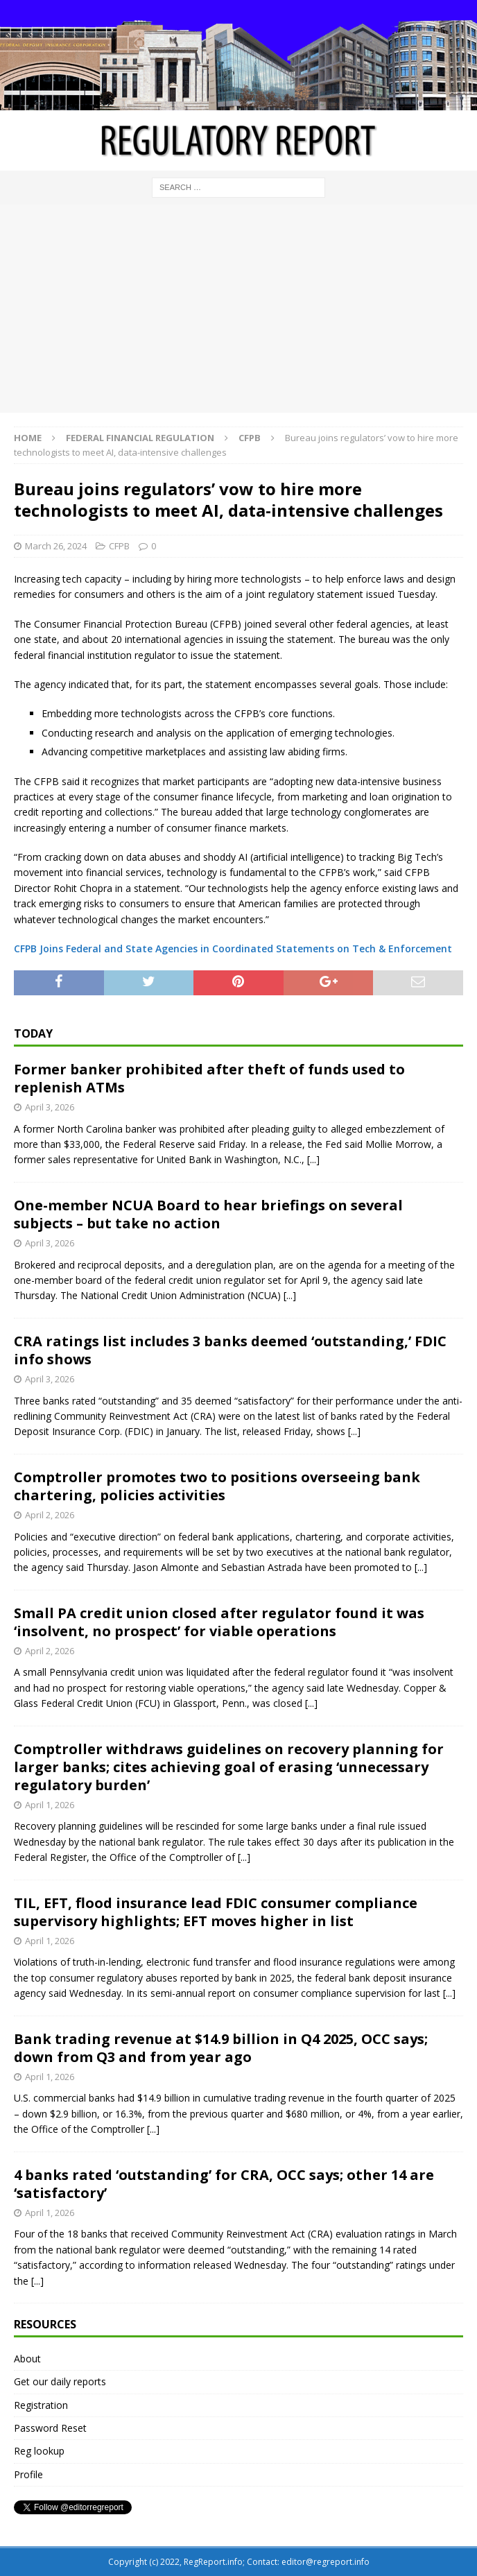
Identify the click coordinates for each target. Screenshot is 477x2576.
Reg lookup (39, 2450)
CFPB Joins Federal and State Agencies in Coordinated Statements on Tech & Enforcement (233, 948)
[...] (313, 1159)
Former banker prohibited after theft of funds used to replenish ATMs (209, 1078)
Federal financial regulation (140, 437)
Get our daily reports (60, 2381)
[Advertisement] (238, 309)
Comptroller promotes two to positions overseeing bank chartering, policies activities (217, 1486)
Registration (41, 2405)
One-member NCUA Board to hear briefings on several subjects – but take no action (208, 1214)
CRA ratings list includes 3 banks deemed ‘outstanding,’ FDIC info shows (230, 1350)
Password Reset (50, 2428)
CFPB (119, 546)
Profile (28, 2474)
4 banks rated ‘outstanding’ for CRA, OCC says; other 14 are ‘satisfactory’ (224, 2183)
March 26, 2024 (56, 546)
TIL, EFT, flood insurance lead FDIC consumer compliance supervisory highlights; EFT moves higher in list (215, 1912)
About (27, 2358)
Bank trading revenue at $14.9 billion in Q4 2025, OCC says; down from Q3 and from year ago (221, 2047)
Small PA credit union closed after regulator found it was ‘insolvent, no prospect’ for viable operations (219, 1622)
